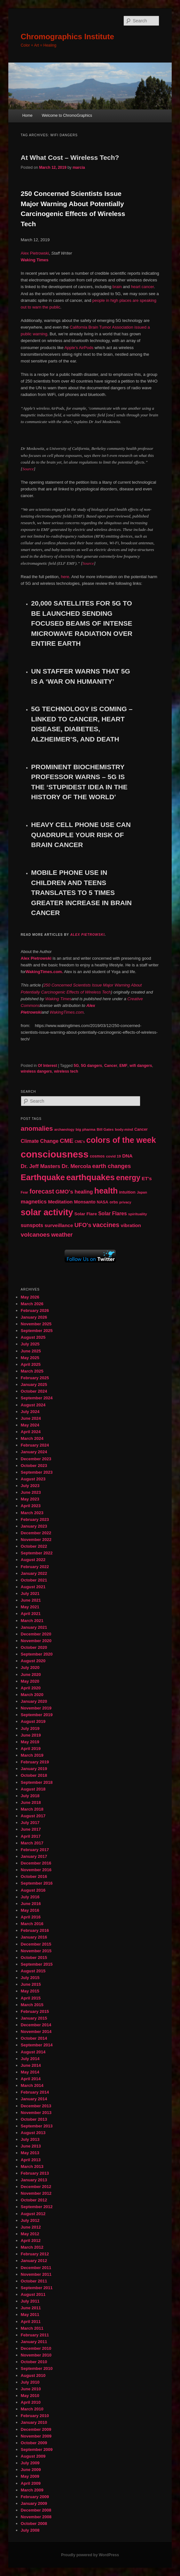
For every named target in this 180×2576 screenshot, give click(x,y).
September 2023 (37, 1472)
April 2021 (31, 1613)
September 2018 (37, 1782)
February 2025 (35, 1377)
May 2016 (30, 1910)
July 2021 (30, 1593)
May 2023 (30, 1499)
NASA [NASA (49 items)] (102, 1202)
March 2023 (32, 1512)
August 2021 (33, 1586)
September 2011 (37, 2287)
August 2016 (33, 1890)
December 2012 (36, 2186)
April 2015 (31, 1998)
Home (27, 115)
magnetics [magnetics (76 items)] (34, 1201)
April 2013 (31, 2159)
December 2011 (36, 2267)
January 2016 (34, 1937)
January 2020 (34, 1701)
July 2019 (30, 1728)
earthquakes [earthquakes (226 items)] (90, 1177)
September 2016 (37, 1883)
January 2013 (34, 2180)
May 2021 (30, 1606)
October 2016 (34, 1876)
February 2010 (35, 2415)
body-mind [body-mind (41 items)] (124, 1129)
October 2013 (34, 2119)
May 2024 (30, 1425)
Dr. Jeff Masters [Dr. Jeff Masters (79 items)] (40, 1166)
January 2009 (34, 2503)
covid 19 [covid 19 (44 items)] (113, 1156)
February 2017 (35, 1849)
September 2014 (37, 2045)
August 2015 (33, 1971)
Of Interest (47, 1065)
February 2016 (35, 1930)
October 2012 (34, 2200)
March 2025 (32, 1371)
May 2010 (30, 2395)
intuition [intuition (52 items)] (127, 1192)
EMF (123, 1065)
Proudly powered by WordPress (90, 2555)
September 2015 (37, 1964)
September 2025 (37, 1330)
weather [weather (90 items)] (62, 1235)
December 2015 (36, 1944)
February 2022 (35, 1566)
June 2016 (31, 1903)
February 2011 (35, 2335)
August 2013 (33, 2132)
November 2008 (36, 2516)
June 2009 (31, 2469)
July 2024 (30, 1411)
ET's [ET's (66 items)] (147, 1178)
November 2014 (36, 2031)
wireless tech (66, 1071)
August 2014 (33, 2052)
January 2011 (34, 2341)
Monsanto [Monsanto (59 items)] (84, 1201)
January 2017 (34, 1856)
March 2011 (32, 2328)
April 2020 (31, 1688)
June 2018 (31, 1802)
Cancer (110, 1065)
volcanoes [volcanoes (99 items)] (35, 1234)
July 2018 (30, 1795)
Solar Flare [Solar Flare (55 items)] (85, 1213)
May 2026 (30, 1297)
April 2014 (31, 2078)
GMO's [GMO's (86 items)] (64, 1191)
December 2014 (36, 2024)
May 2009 (30, 2476)
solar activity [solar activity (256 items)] (47, 1212)
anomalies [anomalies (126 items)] (37, 1128)
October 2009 (34, 2442)
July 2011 (30, 2301)
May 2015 (30, 1991)
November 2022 (36, 1539)
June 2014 (31, 2065)
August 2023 (33, 1479)
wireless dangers (36, 1071)
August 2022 (33, 1559)
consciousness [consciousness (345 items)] (55, 1154)
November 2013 (36, 2112)
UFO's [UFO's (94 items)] (82, 1225)
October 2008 (34, 2523)
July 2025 (30, 1344)
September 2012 (37, 2206)
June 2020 (31, 1674)
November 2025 (36, 1324)
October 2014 (34, 2038)
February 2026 (35, 1310)
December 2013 (36, 2105)
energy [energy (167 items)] (128, 1177)
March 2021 (32, 1620)
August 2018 (33, 1789)
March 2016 (32, 1923)
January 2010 (34, 2422)
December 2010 (36, 2348)
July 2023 (30, 1485)
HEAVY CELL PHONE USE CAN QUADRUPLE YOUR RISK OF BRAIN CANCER (81, 834)
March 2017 (32, 1843)
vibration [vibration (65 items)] (131, 1225)
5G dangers (91, 1065)
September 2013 (37, 2126)
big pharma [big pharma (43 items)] (86, 1129)
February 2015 (35, 2011)
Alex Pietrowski (35, 253)
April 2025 (31, 1364)
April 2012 (31, 2240)
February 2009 (35, 2496)
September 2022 (37, 1553)
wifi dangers (140, 1065)
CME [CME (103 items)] (66, 1140)
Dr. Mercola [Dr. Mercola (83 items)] (76, 1166)
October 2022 (34, 1546)
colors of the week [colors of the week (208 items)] (121, 1139)
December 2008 (36, 2510)
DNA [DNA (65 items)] (127, 1155)
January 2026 (34, 1317)
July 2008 (30, 2530)
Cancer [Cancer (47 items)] (141, 1129)
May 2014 (30, 2072)
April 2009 (31, 2483)
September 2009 (37, 2449)
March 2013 (32, 2166)
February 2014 (35, 2092)
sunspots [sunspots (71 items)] (32, 1225)
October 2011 (34, 2281)
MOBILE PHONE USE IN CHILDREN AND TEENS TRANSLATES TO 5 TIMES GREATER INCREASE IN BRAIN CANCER (81, 892)
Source (28, 468)
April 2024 (31, 1431)
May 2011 (30, 2314)
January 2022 (34, 1573)
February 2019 (35, 1762)
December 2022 (36, 1532)
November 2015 (36, 1950)
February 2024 (35, 1445)
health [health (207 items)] (106, 1190)
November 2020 (36, 1640)
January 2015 (34, 2018)
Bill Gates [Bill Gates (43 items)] (105, 1129)
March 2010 (32, 2409)
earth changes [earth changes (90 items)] (111, 1166)
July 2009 (30, 2463)
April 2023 (31, 1505)
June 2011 (31, 2307)
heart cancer (142, 286)
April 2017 (31, 1836)
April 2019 (31, 1748)
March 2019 (32, 1755)
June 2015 (31, 1984)
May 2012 (30, 2233)
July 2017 (30, 1822)
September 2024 (37, 1398)
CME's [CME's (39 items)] (80, 1141)
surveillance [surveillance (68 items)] (58, 1225)
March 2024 (32, 1438)
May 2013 (30, 2152)
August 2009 (33, 2456)
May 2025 (30, 1357)
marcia (79, 167)
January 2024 (34, 1451)
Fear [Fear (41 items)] (24, 1192)
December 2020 (36, 1634)
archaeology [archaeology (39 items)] (64, 1129)
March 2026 (32, 1303)
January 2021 (34, 1627)
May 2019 (30, 1741)
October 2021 (34, 1580)
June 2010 (31, 2388)
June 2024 (31, 1418)
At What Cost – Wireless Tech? (70, 157)
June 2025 (31, 1351)
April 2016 (31, 1917)
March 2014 (32, 2085)
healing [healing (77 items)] (83, 1192)
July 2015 (30, 1977)
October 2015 (34, 1957)
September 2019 (37, 1714)
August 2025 (33, 1337)
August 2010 (33, 2375)
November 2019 (36, 1708)
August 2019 (33, 1721)
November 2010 (36, 2355)
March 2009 (32, 2490)
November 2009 (36, 2436)
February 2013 (35, 2173)
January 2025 (34, 1384)
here (65, 576)
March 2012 (32, 2247)
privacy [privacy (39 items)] (125, 1202)
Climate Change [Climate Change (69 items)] (40, 1141)
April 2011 (31, 2321)
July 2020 (30, 1667)
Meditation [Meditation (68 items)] (60, 1201)
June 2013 (31, 2146)
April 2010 (31, 2402)
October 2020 (34, 1647)
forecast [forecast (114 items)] (41, 1191)
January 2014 (34, 2098)
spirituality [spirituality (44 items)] (137, 1214)
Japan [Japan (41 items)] (142, 1192)
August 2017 (33, 1815)
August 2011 (33, 2294)
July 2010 (30, 2382)
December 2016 (36, 1863)
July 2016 (30, 1897)
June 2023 (31, 1492)
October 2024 (34, 1391)
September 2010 (37, 2368)
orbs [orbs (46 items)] (114, 1202)
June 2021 (31, 1600)
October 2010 (34, 2361)
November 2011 (36, 2274)
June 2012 (31, 2227)
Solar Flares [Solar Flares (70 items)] (112, 1213)
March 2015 (32, 2004)
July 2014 (30, 2058)
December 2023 (36, 1458)
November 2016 (36, 1869)
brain (117, 286)
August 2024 (33, 1405)
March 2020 (32, 1694)
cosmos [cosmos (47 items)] (97, 1156)
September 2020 (37, 1654)
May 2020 (30, 1681)
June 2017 (31, 1829)
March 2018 (32, 1809)
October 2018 (34, 1775)
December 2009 (36, 2429)
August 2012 (33, 2213)
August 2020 (33, 1660)
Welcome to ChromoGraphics (67, 115)
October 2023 (34, 1465)
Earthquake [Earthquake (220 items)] (43, 1177)
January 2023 (34, 1526)
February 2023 (35, 1519)
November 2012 (36, 2193)
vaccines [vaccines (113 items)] (106, 1224)
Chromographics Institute (67, 36)
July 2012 (30, 2220)
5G (76, 1065)
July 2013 (30, 2139)
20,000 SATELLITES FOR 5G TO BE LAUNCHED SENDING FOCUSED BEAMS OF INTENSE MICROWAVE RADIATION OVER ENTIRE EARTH (81, 623)
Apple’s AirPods (78, 347)
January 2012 (34, 2260)
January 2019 (34, 1768)
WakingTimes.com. (44, 971)
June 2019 (31, 1735)
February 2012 (35, 2254)
